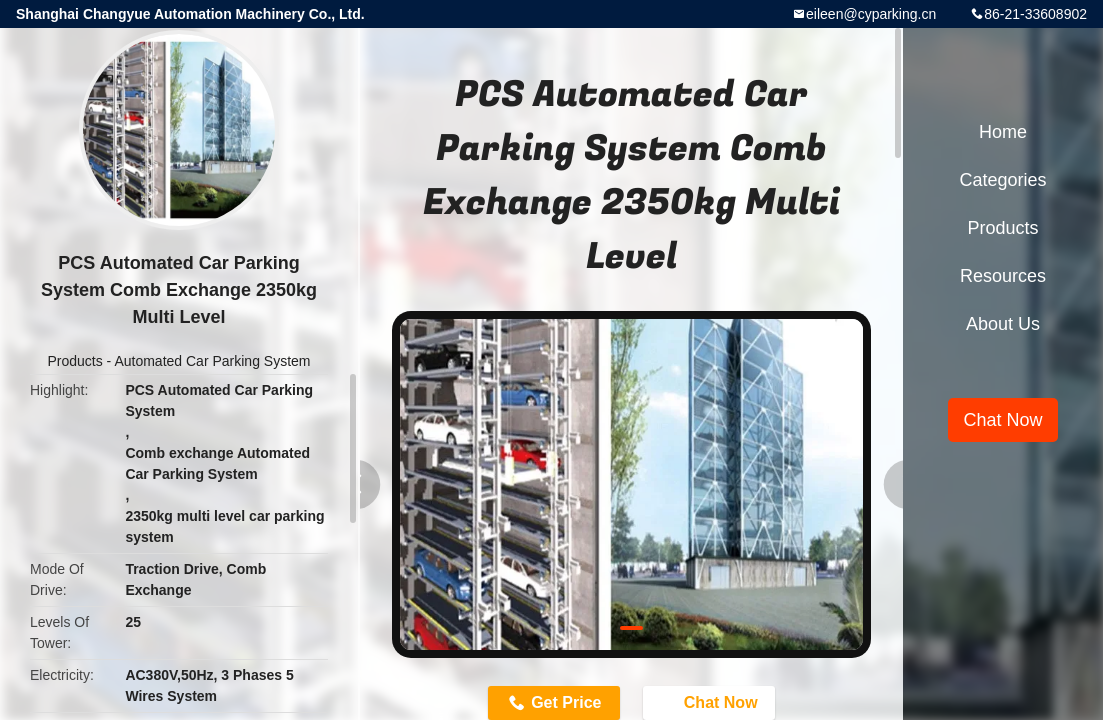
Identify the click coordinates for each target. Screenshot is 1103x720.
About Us (1003, 324)
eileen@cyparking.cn (871, 14)
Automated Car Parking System (212, 361)
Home (1003, 132)
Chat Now (1002, 420)
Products (74, 361)
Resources (1003, 276)
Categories (1002, 180)
